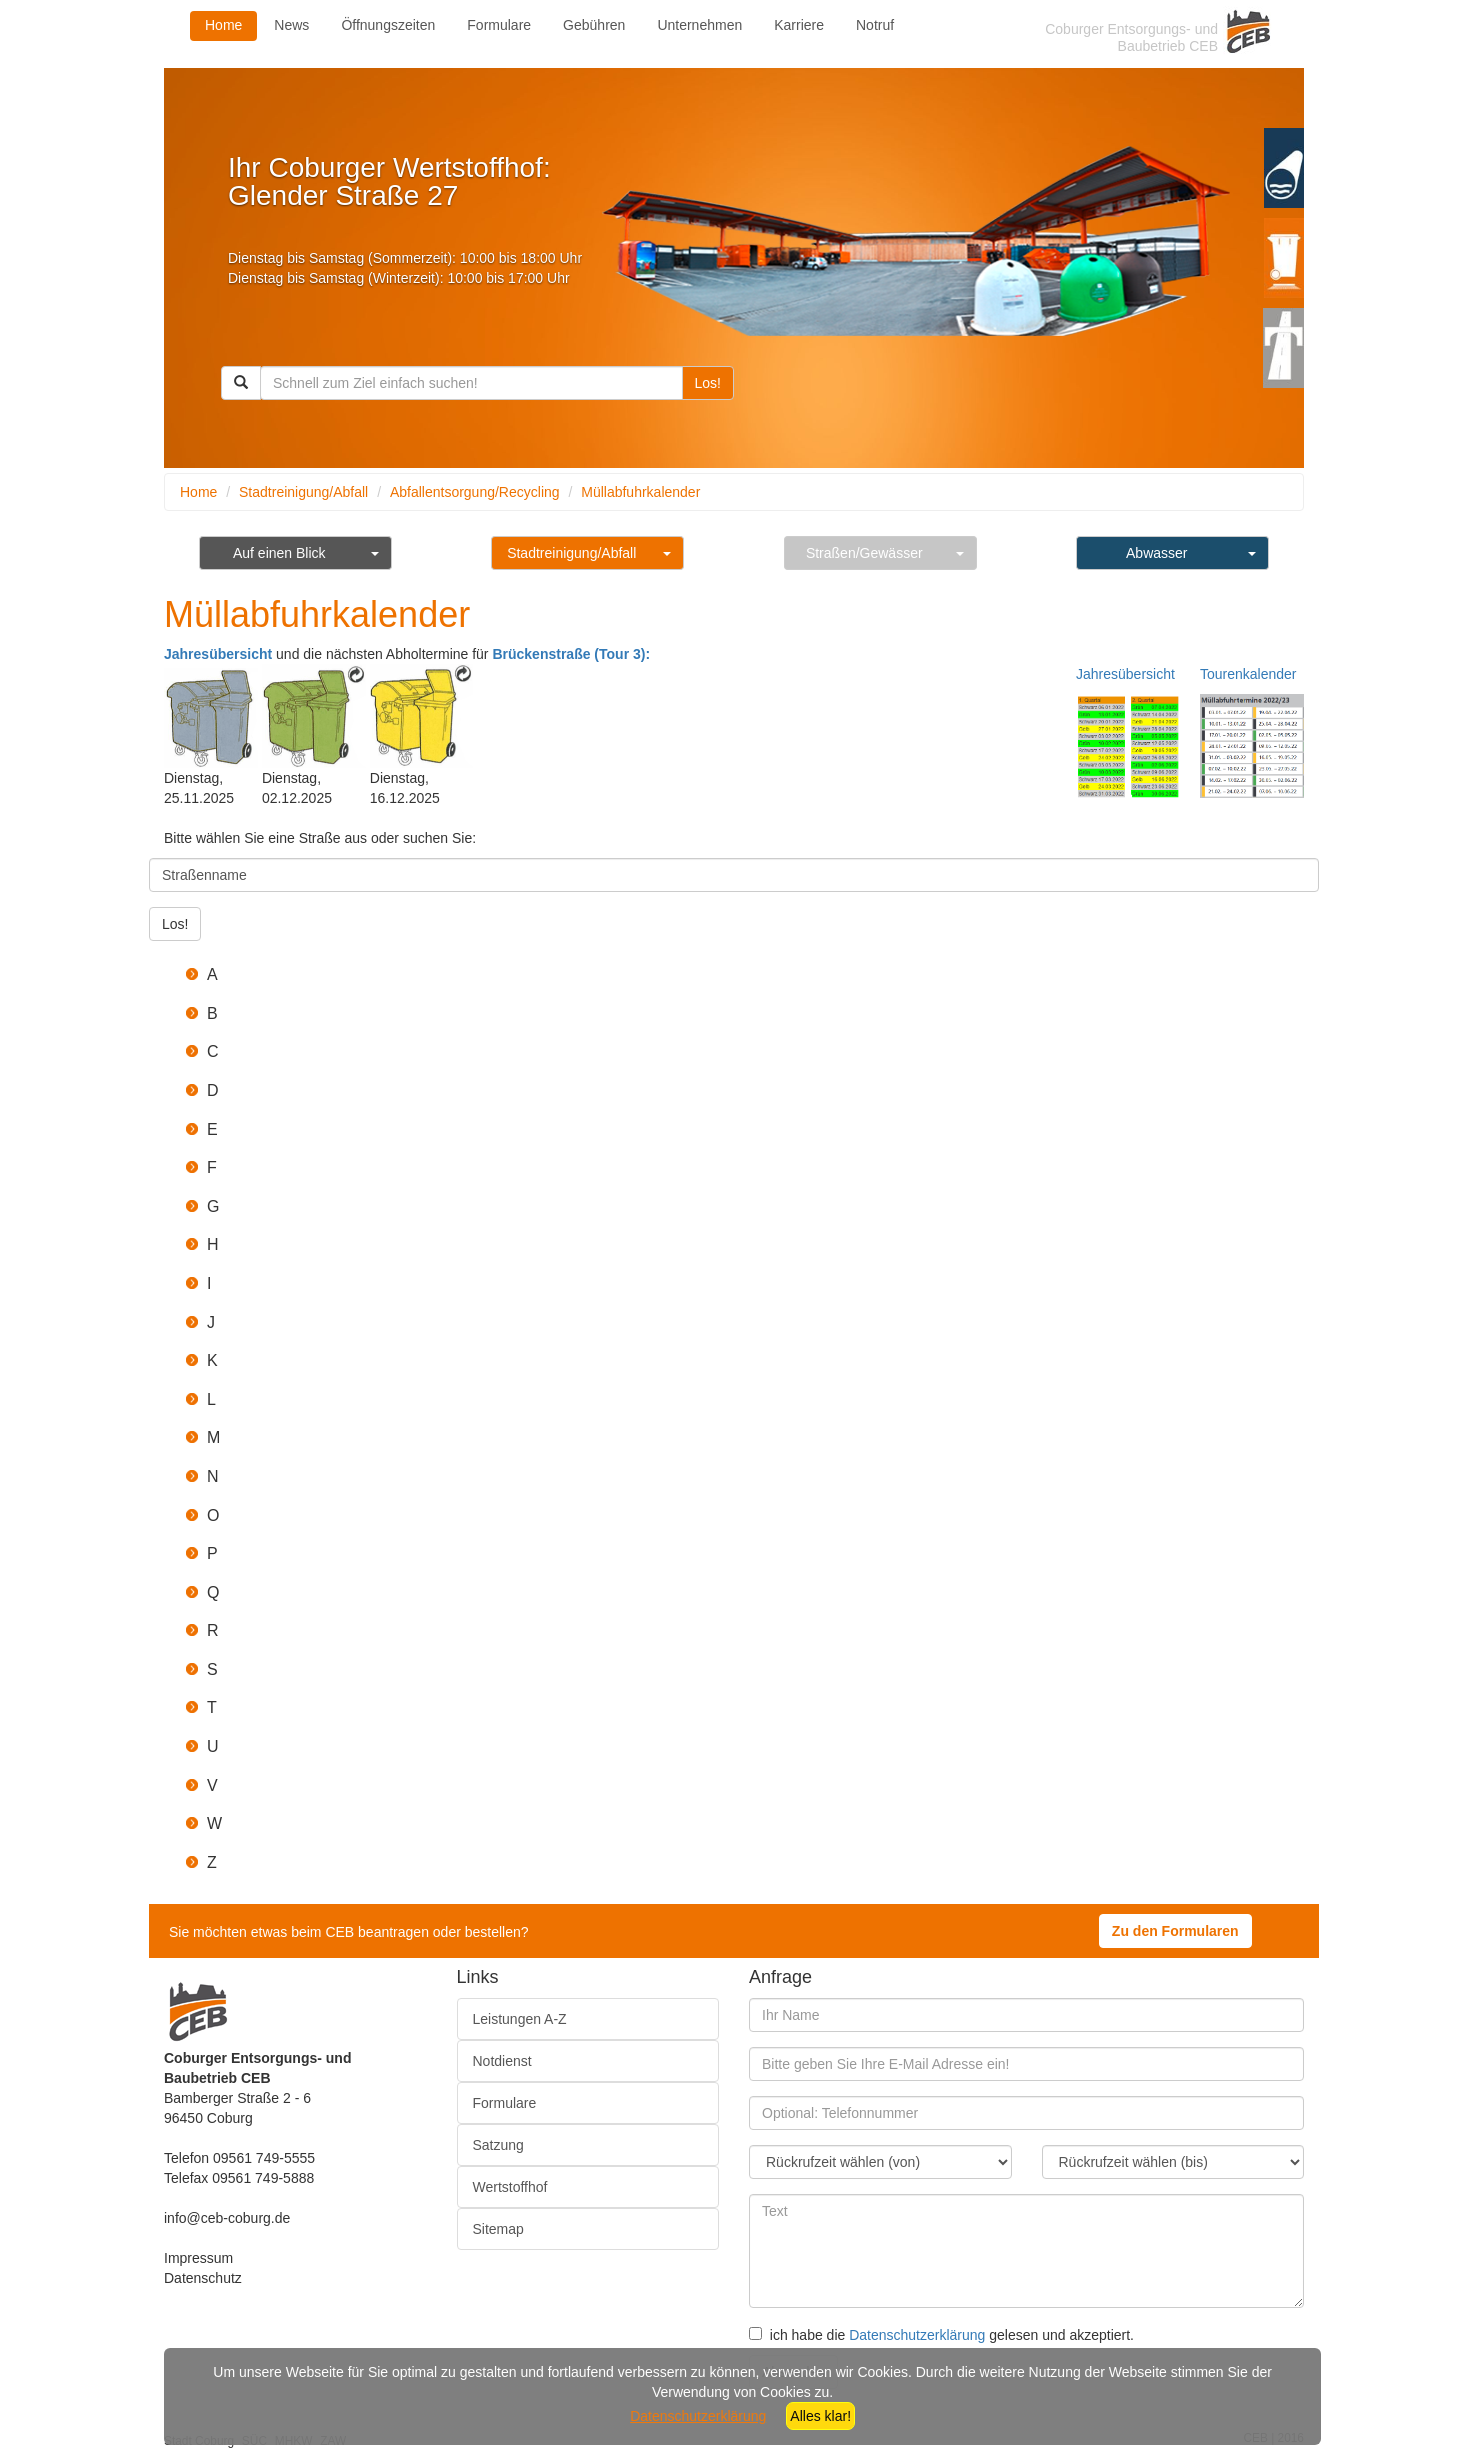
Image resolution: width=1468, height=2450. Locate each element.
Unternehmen (699, 25)
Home (223, 25)
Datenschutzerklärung (917, 2335)
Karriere (799, 25)
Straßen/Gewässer (864, 553)
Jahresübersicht (218, 654)
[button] (754, 975)
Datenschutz (203, 2278)
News (291, 25)
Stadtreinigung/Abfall (303, 492)
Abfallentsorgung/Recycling (475, 492)
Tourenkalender (1248, 674)
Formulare (499, 25)
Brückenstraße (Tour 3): (571, 654)
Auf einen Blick (279, 553)
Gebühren (594, 25)
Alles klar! (820, 2416)
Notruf (875, 25)
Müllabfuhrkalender (640, 492)
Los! (708, 383)
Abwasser (1156, 553)
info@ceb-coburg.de (227, 2218)
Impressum (198, 2258)
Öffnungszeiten (388, 25)
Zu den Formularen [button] (1175, 1931)
